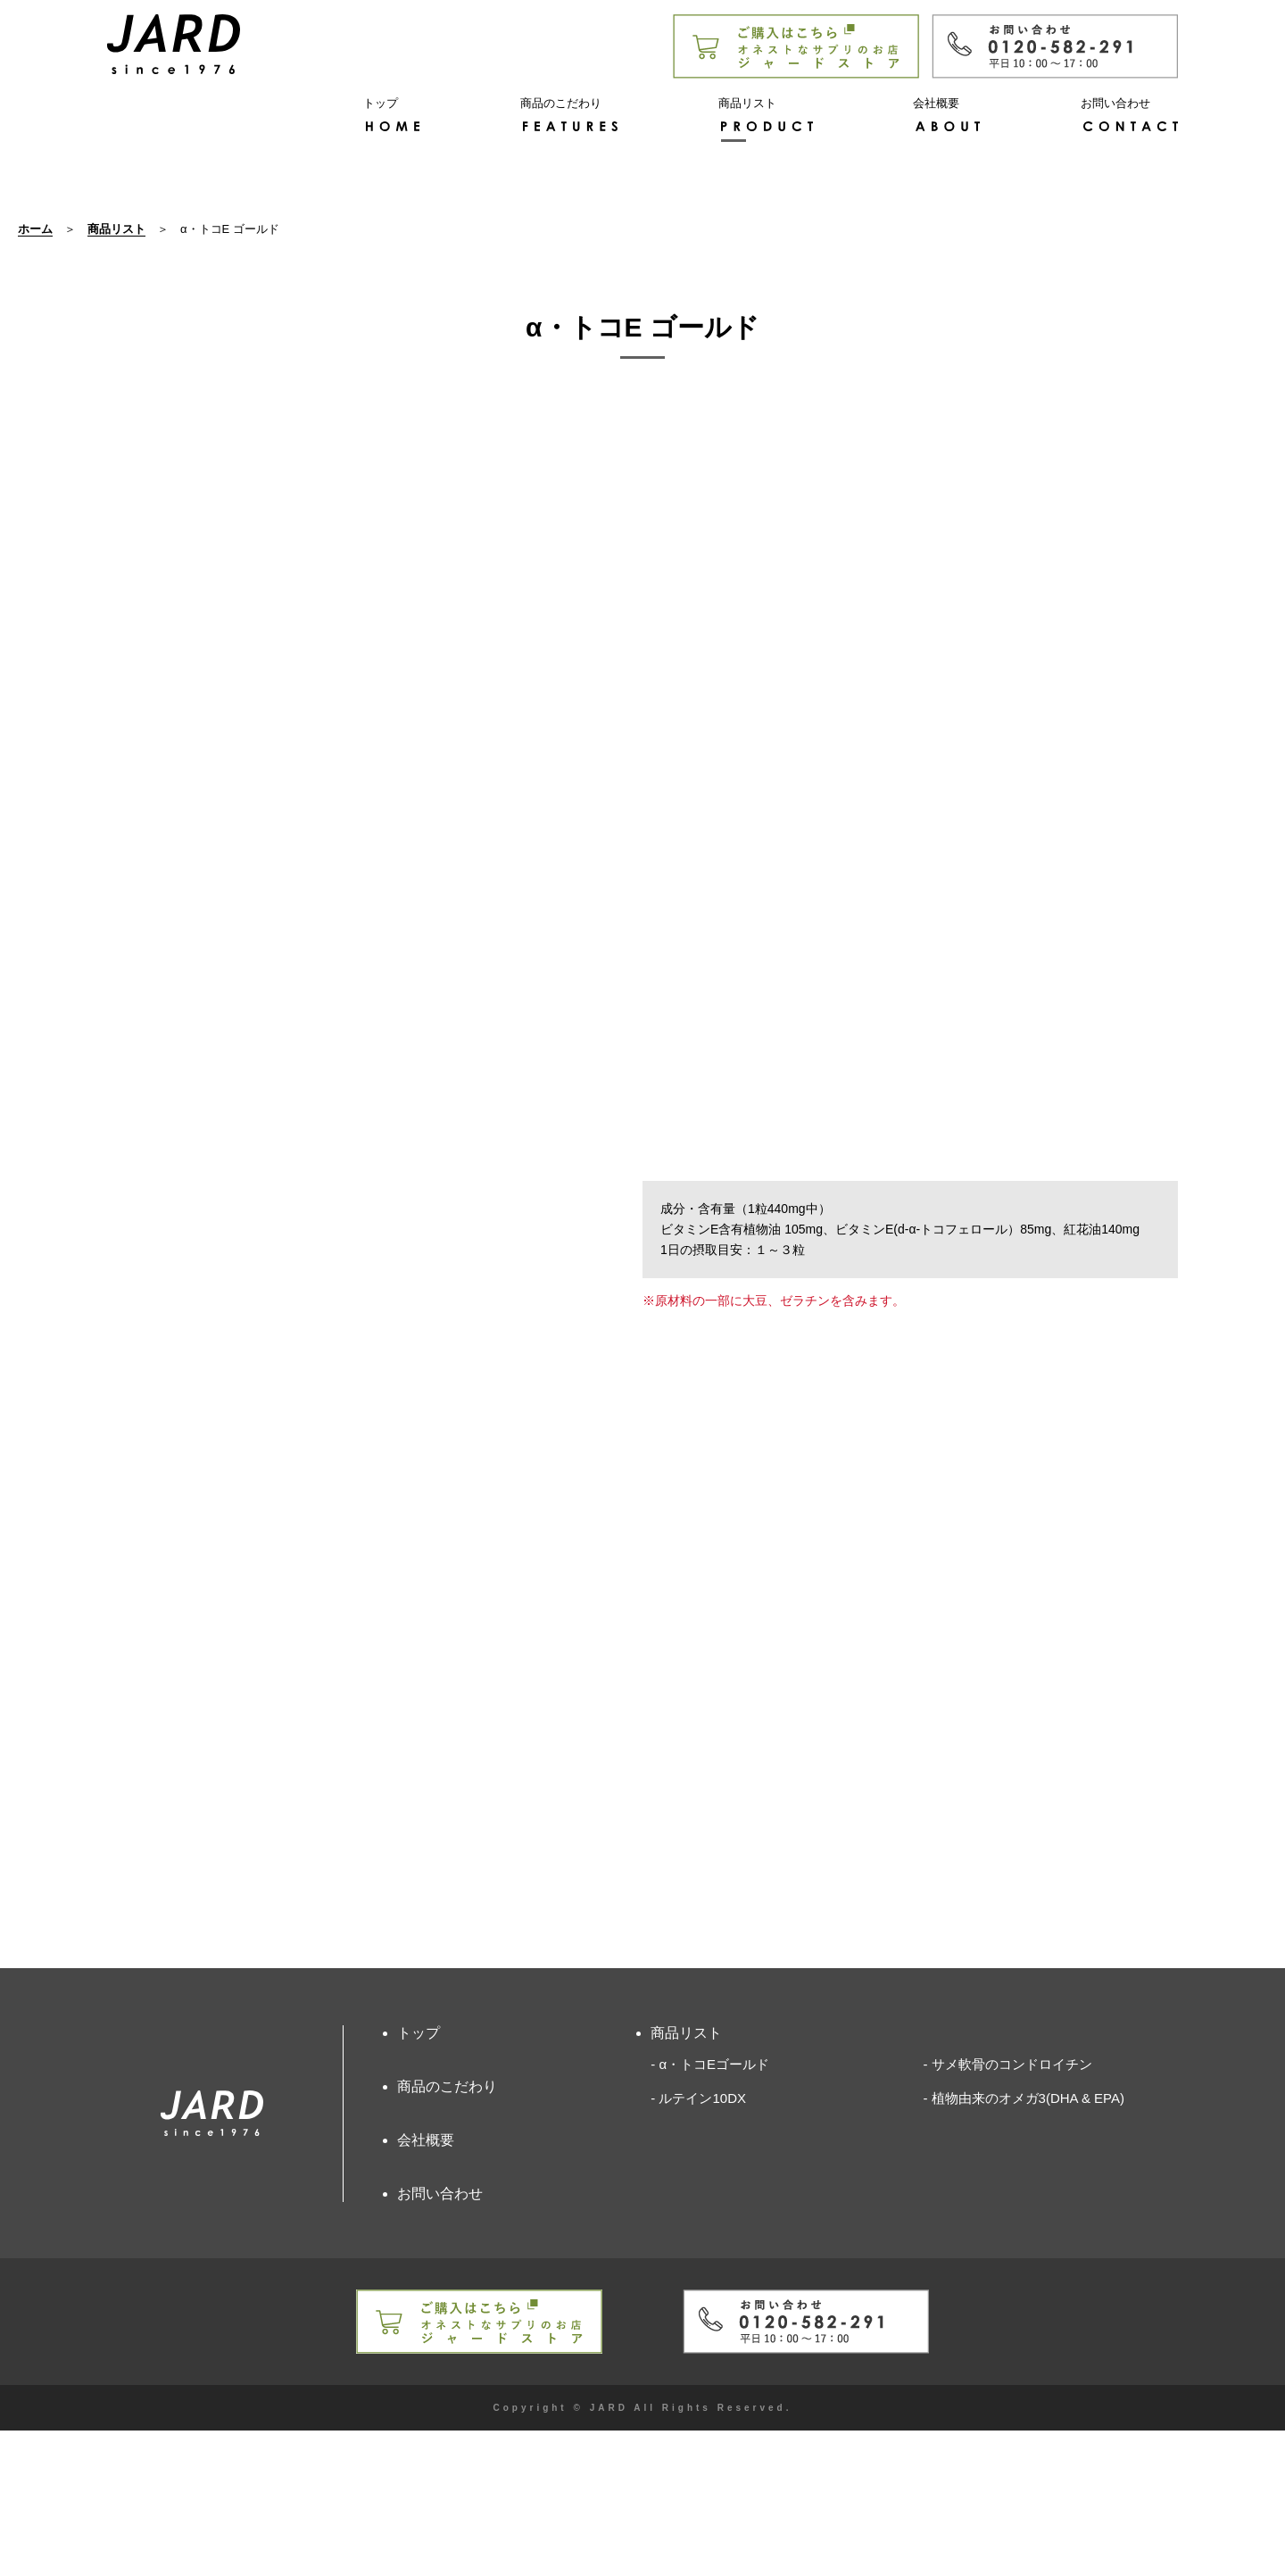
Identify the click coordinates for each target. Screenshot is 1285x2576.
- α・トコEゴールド (710, 2209)
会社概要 (425, 2285)
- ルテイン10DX (698, 2243)
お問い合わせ (440, 2339)
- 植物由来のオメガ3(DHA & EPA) (1023, 2243)
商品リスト (116, 374)
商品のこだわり (447, 2231)
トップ (418, 2177)
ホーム (35, 374)
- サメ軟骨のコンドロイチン (1007, 2209)
